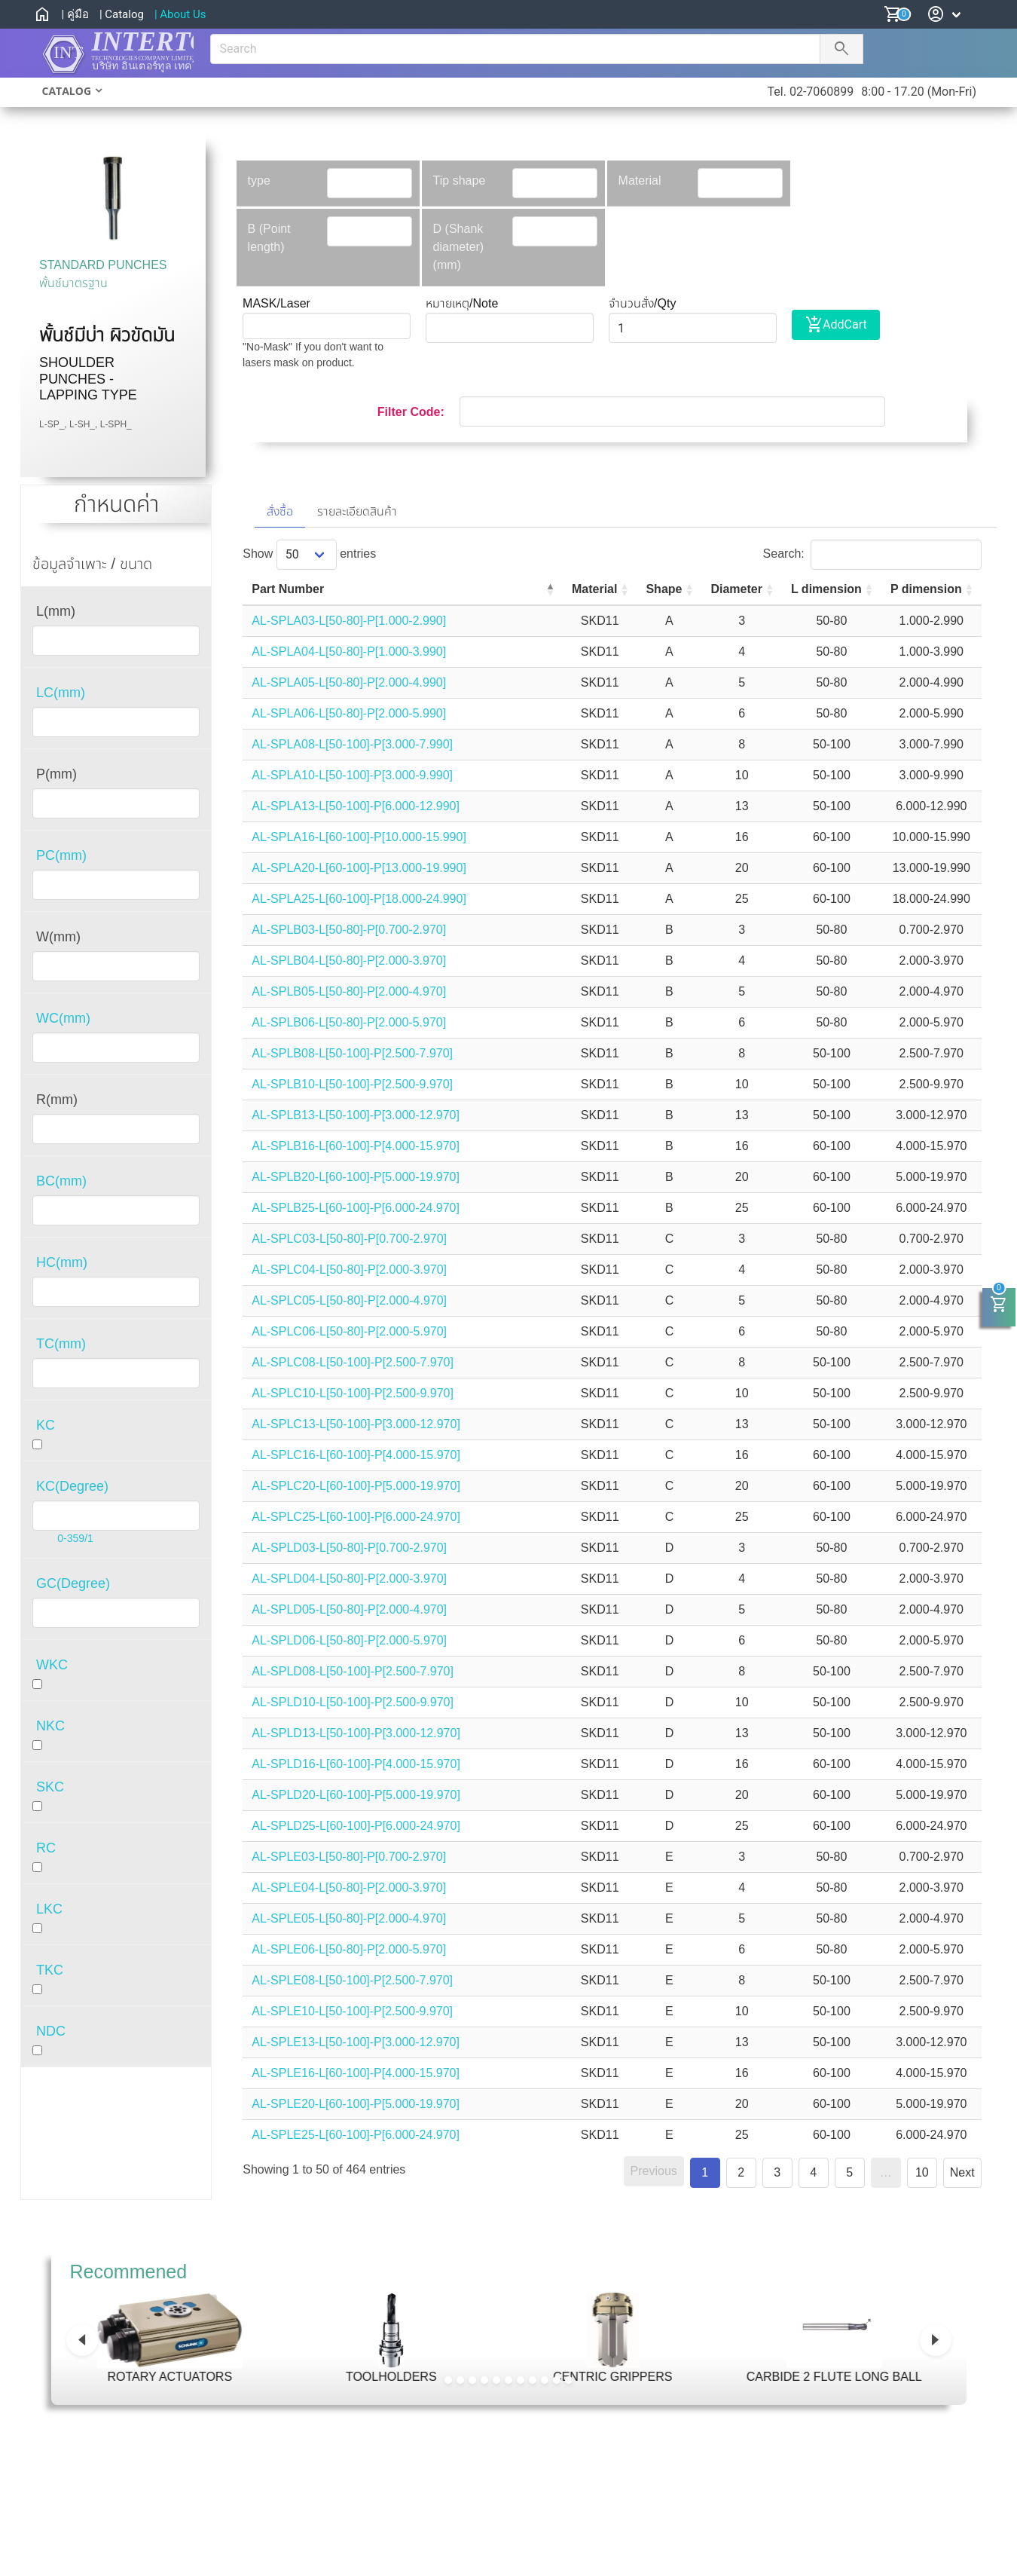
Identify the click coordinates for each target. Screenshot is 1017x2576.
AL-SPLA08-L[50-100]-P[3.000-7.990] (352, 744)
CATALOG (67, 91)
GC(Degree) (73, 1583)
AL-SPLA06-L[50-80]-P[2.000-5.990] (349, 713)
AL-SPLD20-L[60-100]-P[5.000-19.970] (356, 1794)
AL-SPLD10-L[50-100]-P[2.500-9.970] (353, 1702)
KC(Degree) (72, 1486)
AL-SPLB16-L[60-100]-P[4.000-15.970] (356, 1146)
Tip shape (459, 180)
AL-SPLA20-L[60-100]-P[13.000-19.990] (359, 867)
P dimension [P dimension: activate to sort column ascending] (919, 589)
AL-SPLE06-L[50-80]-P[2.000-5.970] (349, 1949)
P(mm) (56, 774)
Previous (654, 2171)
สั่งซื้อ (280, 511)
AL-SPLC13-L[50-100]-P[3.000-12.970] (356, 1424)
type (259, 180)
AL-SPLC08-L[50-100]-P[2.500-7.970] (353, 1362)
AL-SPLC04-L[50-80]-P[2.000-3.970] (349, 1269)
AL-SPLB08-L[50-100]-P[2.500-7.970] (352, 1053)
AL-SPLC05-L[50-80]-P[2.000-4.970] (349, 1300)
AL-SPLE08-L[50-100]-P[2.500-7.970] (352, 1980)
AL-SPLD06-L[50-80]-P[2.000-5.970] (349, 1640)
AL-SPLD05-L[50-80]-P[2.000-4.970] (349, 1609)
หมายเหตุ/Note (462, 303)
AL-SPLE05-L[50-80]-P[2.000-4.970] (349, 1918)
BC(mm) (61, 1181)
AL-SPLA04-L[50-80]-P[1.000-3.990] (349, 651)
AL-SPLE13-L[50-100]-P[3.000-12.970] (356, 2042)
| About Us (180, 14)
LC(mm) (60, 692)
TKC (49, 1970)
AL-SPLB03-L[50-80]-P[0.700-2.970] (349, 929)
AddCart (836, 324)
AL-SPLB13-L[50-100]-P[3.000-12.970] (356, 1115)
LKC (49, 1909)
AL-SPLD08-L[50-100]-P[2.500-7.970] (353, 1671)
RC (46, 1848)
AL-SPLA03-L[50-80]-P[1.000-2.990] (349, 620)
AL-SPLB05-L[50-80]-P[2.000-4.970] (349, 991)
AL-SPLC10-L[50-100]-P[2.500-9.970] (353, 1393)
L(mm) (55, 611)
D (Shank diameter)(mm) (458, 246)
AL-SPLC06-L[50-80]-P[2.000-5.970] (349, 1331)
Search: (872, 553)
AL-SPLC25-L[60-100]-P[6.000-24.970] (356, 1516)
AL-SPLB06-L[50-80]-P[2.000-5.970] (349, 1022)
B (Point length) (269, 237)
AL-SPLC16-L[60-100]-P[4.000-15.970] (356, 1455)
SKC (50, 1786)
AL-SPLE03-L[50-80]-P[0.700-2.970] (349, 1856)
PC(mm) (61, 855)
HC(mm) (61, 1262)
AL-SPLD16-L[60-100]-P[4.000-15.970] (356, 1764)
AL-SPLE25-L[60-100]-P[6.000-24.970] (356, 2134)
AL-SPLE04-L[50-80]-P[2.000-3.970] (349, 1887)
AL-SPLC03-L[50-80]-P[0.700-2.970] (349, 1238)
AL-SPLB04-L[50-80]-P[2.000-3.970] (349, 960)
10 (922, 2172)
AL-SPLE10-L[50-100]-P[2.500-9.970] (352, 2011)
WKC (52, 1664)
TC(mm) (61, 1343)
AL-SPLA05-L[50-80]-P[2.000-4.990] (349, 682)
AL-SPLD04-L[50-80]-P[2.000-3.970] (349, 1578)
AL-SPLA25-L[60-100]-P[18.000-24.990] (359, 898)
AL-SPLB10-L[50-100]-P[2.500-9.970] (352, 1084)
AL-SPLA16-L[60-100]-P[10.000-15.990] (359, 837)
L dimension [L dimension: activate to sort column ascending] (806, 589)
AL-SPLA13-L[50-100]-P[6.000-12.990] (356, 806)
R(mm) (57, 1099)
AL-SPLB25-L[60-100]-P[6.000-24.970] (356, 1207)
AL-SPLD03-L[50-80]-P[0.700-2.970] (349, 1547)
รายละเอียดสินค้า (357, 511)
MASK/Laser (276, 303)
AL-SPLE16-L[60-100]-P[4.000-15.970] (356, 2073)
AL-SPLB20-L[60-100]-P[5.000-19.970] (356, 1176)
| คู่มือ (75, 14)
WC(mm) (63, 1018)
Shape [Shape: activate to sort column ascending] (623, 589)
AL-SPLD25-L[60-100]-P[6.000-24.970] (356, 1825)
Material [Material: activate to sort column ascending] (544, 589)
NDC (51, 2031)
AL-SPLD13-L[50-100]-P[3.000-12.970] (356, 1733)
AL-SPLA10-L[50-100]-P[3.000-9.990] (352, 775)
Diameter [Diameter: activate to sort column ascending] (705, 589)
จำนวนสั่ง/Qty (642, 303)
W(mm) (58, 936)
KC (45, 1425)
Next (962, 2172)
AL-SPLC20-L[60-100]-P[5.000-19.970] (356, 1485)
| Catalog (121, 14)
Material (639, 180)
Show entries (309, 553)
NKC (50, 1725)
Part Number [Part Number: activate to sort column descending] (288, 589)
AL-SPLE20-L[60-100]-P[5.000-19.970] (356, 2103)
